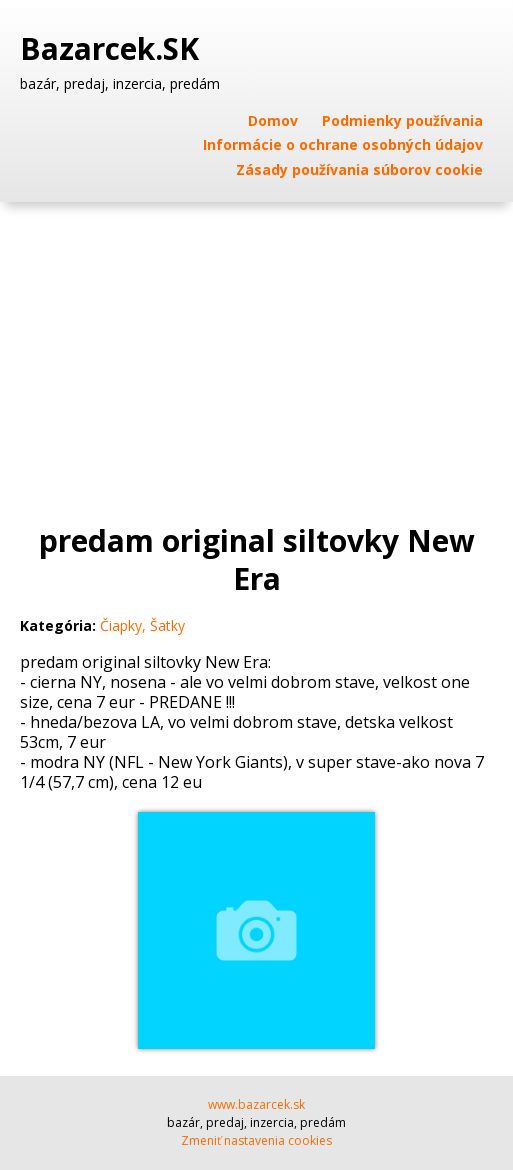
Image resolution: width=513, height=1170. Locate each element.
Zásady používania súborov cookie (359, 169)
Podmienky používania (402, 120)
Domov (273, 120)
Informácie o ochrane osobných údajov (343, 144)
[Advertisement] (256, 352)
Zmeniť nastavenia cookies (256, 1140)
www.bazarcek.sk (256, 1104)
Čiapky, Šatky (142, 625)
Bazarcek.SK (113, 49)
